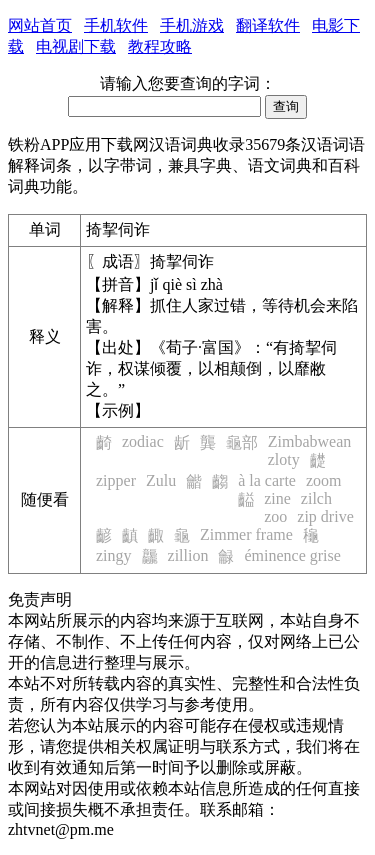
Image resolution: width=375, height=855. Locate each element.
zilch (316, 498)
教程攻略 (160, 46)
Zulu (161, 480)
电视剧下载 (76, 46)
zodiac (143, 441)
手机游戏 (192, 25)
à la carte (267, 480)
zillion (188, 555)
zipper (116, 480)
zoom (324, 480)
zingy (114, 555)
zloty (284, 459)
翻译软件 (268, 25)
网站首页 (40, 25)
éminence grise (292, 555)
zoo (275, 516)
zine (277, 498)
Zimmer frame (246, 534)
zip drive (325, 516)
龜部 (242, 442)
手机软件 (116, 25)
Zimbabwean (310, 441)
